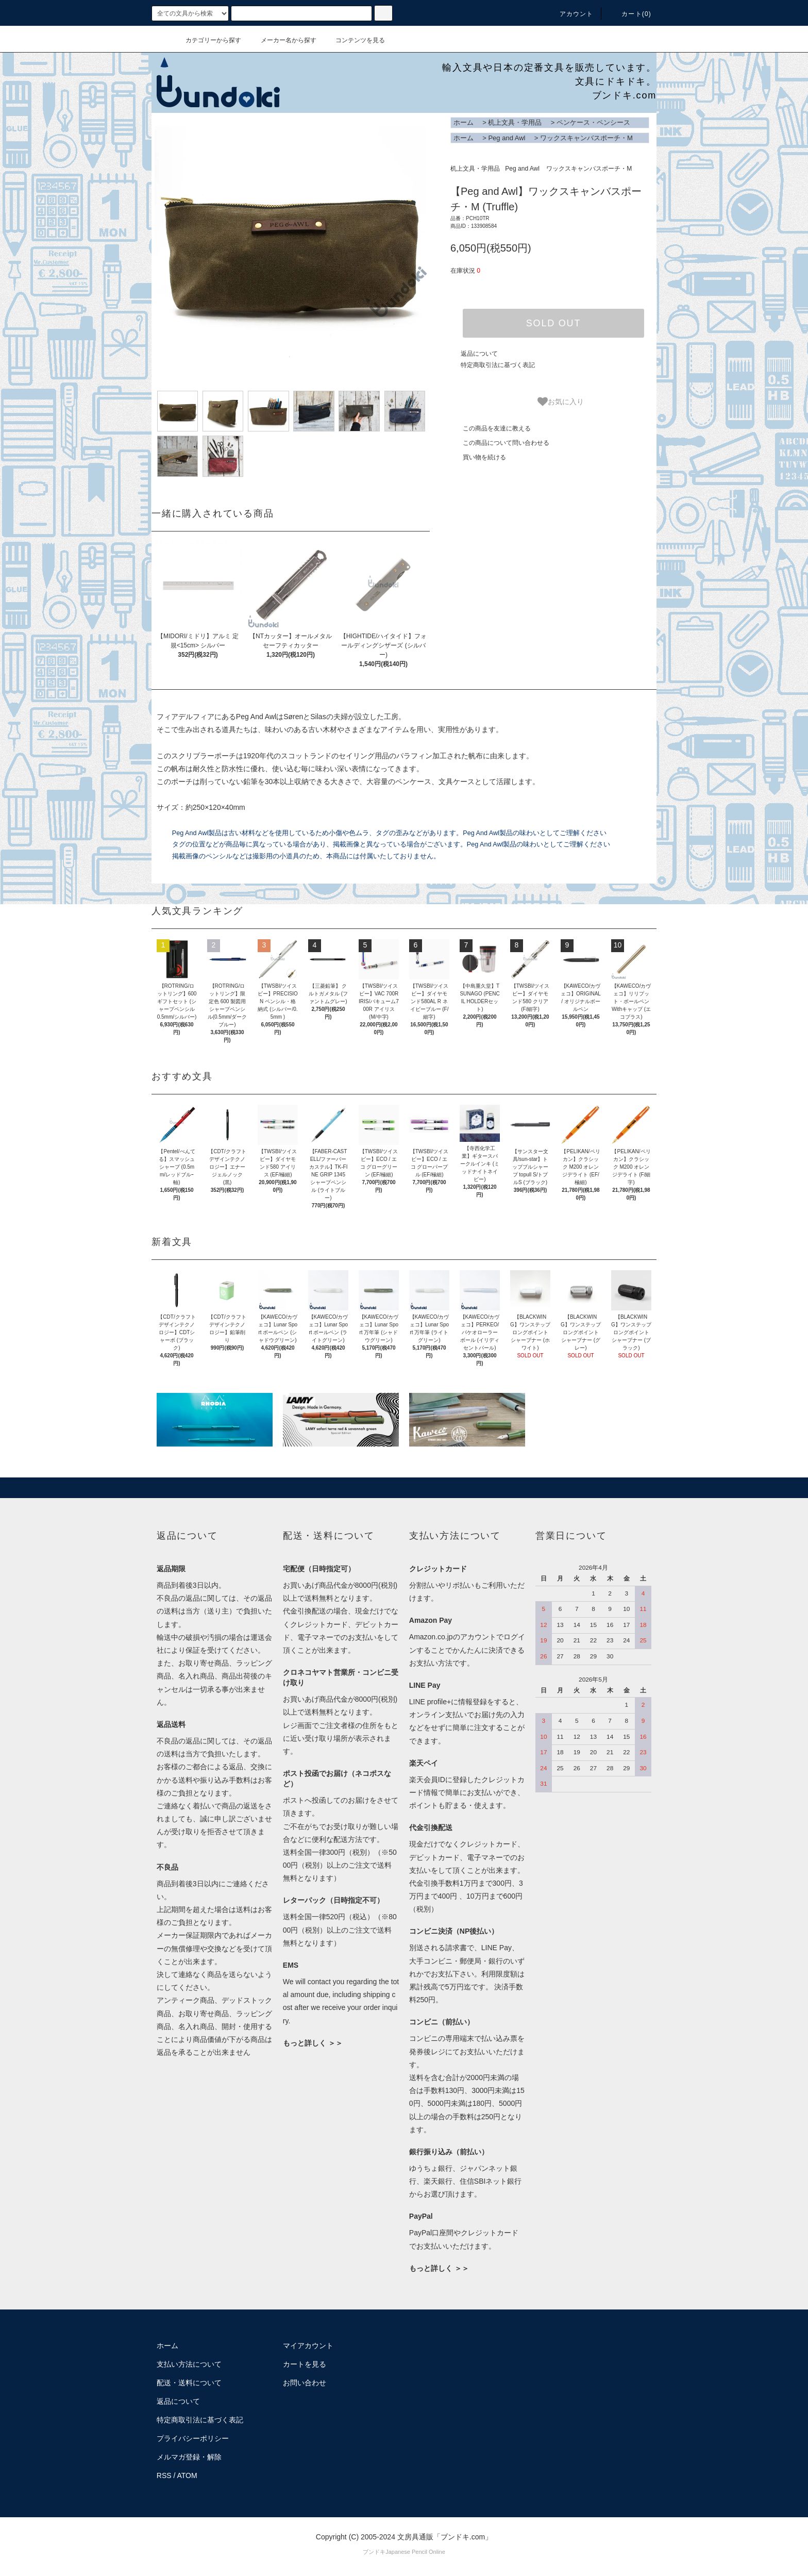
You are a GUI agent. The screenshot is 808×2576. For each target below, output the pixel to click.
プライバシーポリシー (193, 2438)
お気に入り (560, 401)
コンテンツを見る (354, 40)
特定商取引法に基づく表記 (498, 365)
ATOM (187, 2475)
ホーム (463, 122)
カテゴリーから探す (207, 40)
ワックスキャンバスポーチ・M (586, 138)
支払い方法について (189, 2364)
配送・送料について (189, 2383)
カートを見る (304, 2364)
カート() (630, 14)
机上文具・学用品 (515, 122)
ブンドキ (374, 2552)
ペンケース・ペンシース (593, 122)
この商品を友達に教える (490, 428)
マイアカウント (308, 2345)
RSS (164, 2475)
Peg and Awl (506, 138)
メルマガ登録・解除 (189, 2457)
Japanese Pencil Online (415, 2552)
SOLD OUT (553, 323)
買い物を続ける (478, 457)
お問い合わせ (304, 2383)
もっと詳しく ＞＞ (313, 2043)
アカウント (570, 14)
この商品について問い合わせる (499, 442)
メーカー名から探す (282, 40)
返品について (479, 353)
